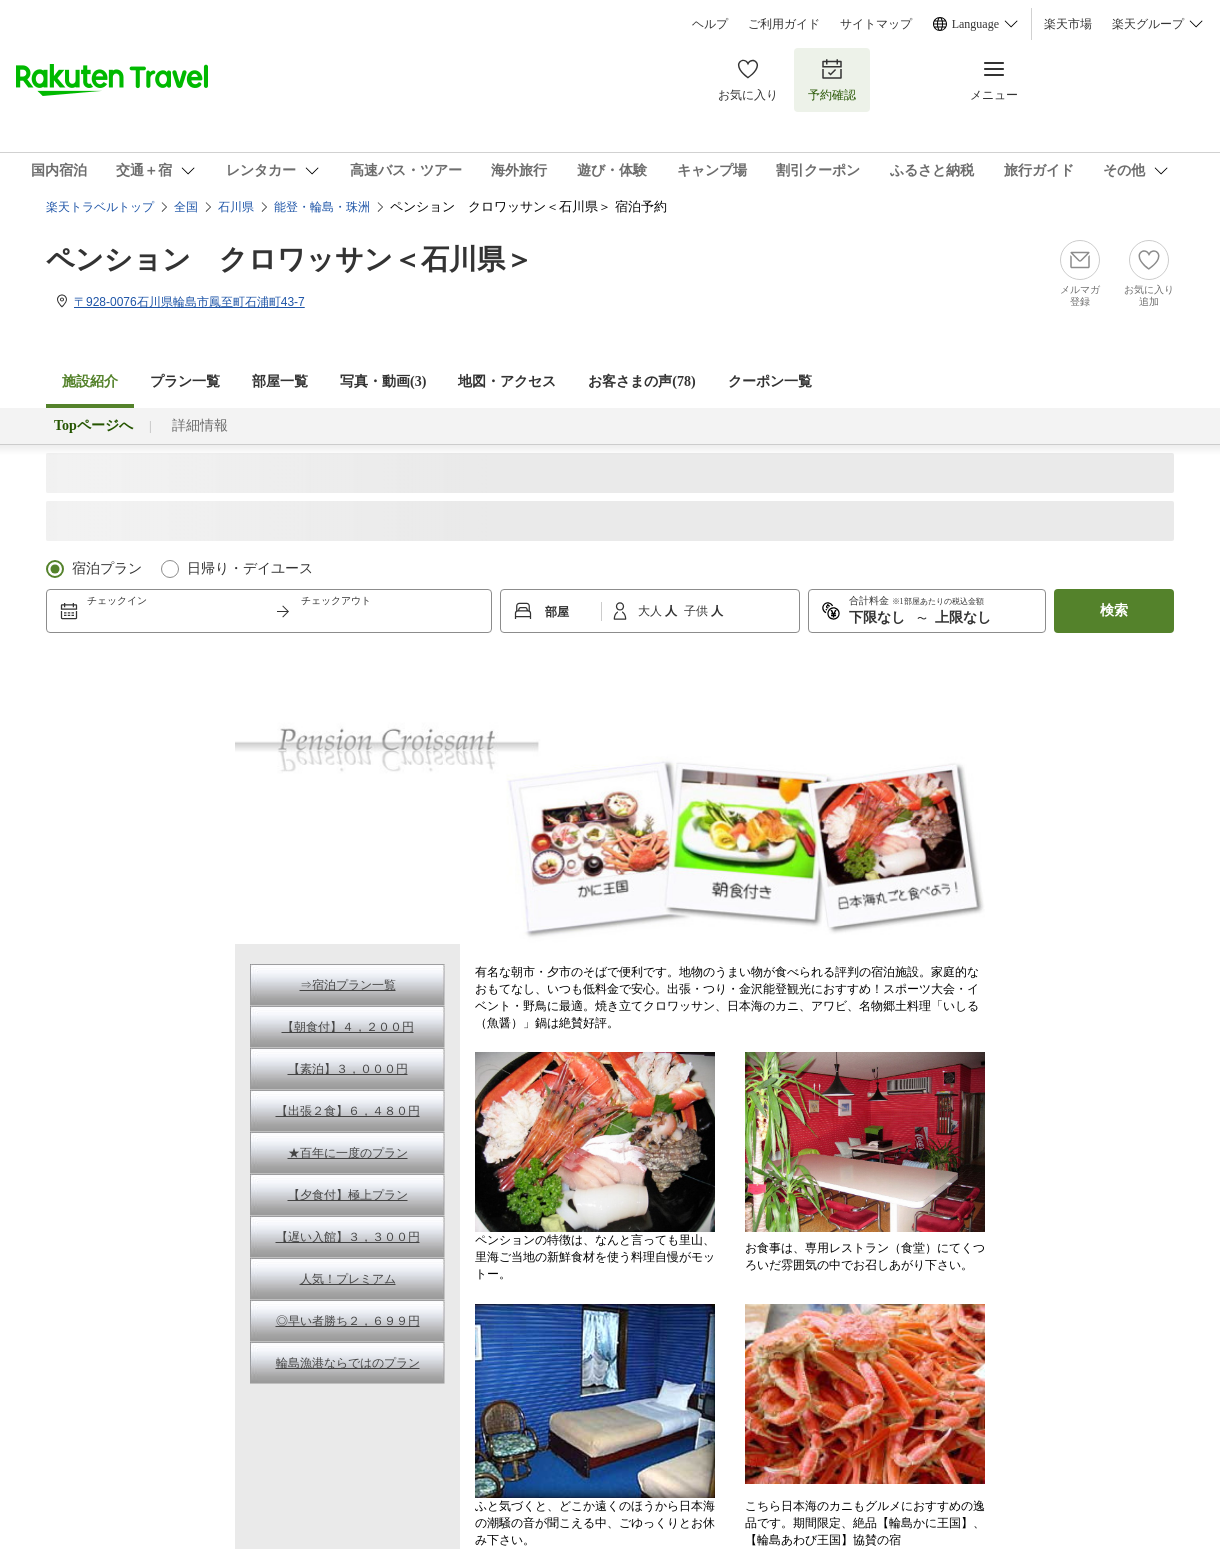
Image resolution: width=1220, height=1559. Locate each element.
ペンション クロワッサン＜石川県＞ (289, 259)
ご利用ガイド (784, 24)
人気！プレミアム (348, 1279)
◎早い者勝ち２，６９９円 (348, 1321)
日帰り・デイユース (250, 568)
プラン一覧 (185, 381)
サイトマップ (876, 24)
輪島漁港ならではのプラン (348, 1363)
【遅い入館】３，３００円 (348, 1237)
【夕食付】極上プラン (348, 1195)
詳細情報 (200, 425)
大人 (651, 611)
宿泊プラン (107, 568)
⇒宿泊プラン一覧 (348, 985)
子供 (697, 611)
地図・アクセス (507, 381)
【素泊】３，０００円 (348, 1069)
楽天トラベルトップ (100, 207)
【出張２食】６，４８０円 (348, 1111)
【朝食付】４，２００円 (348, 1027)
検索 (1114, 610)
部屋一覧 (280, 381)
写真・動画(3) (383, 381)
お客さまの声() (641, 381)
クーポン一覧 (770, 381)
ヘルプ (710, 24)
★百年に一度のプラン (348, 1153)
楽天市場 (1068, 24)
